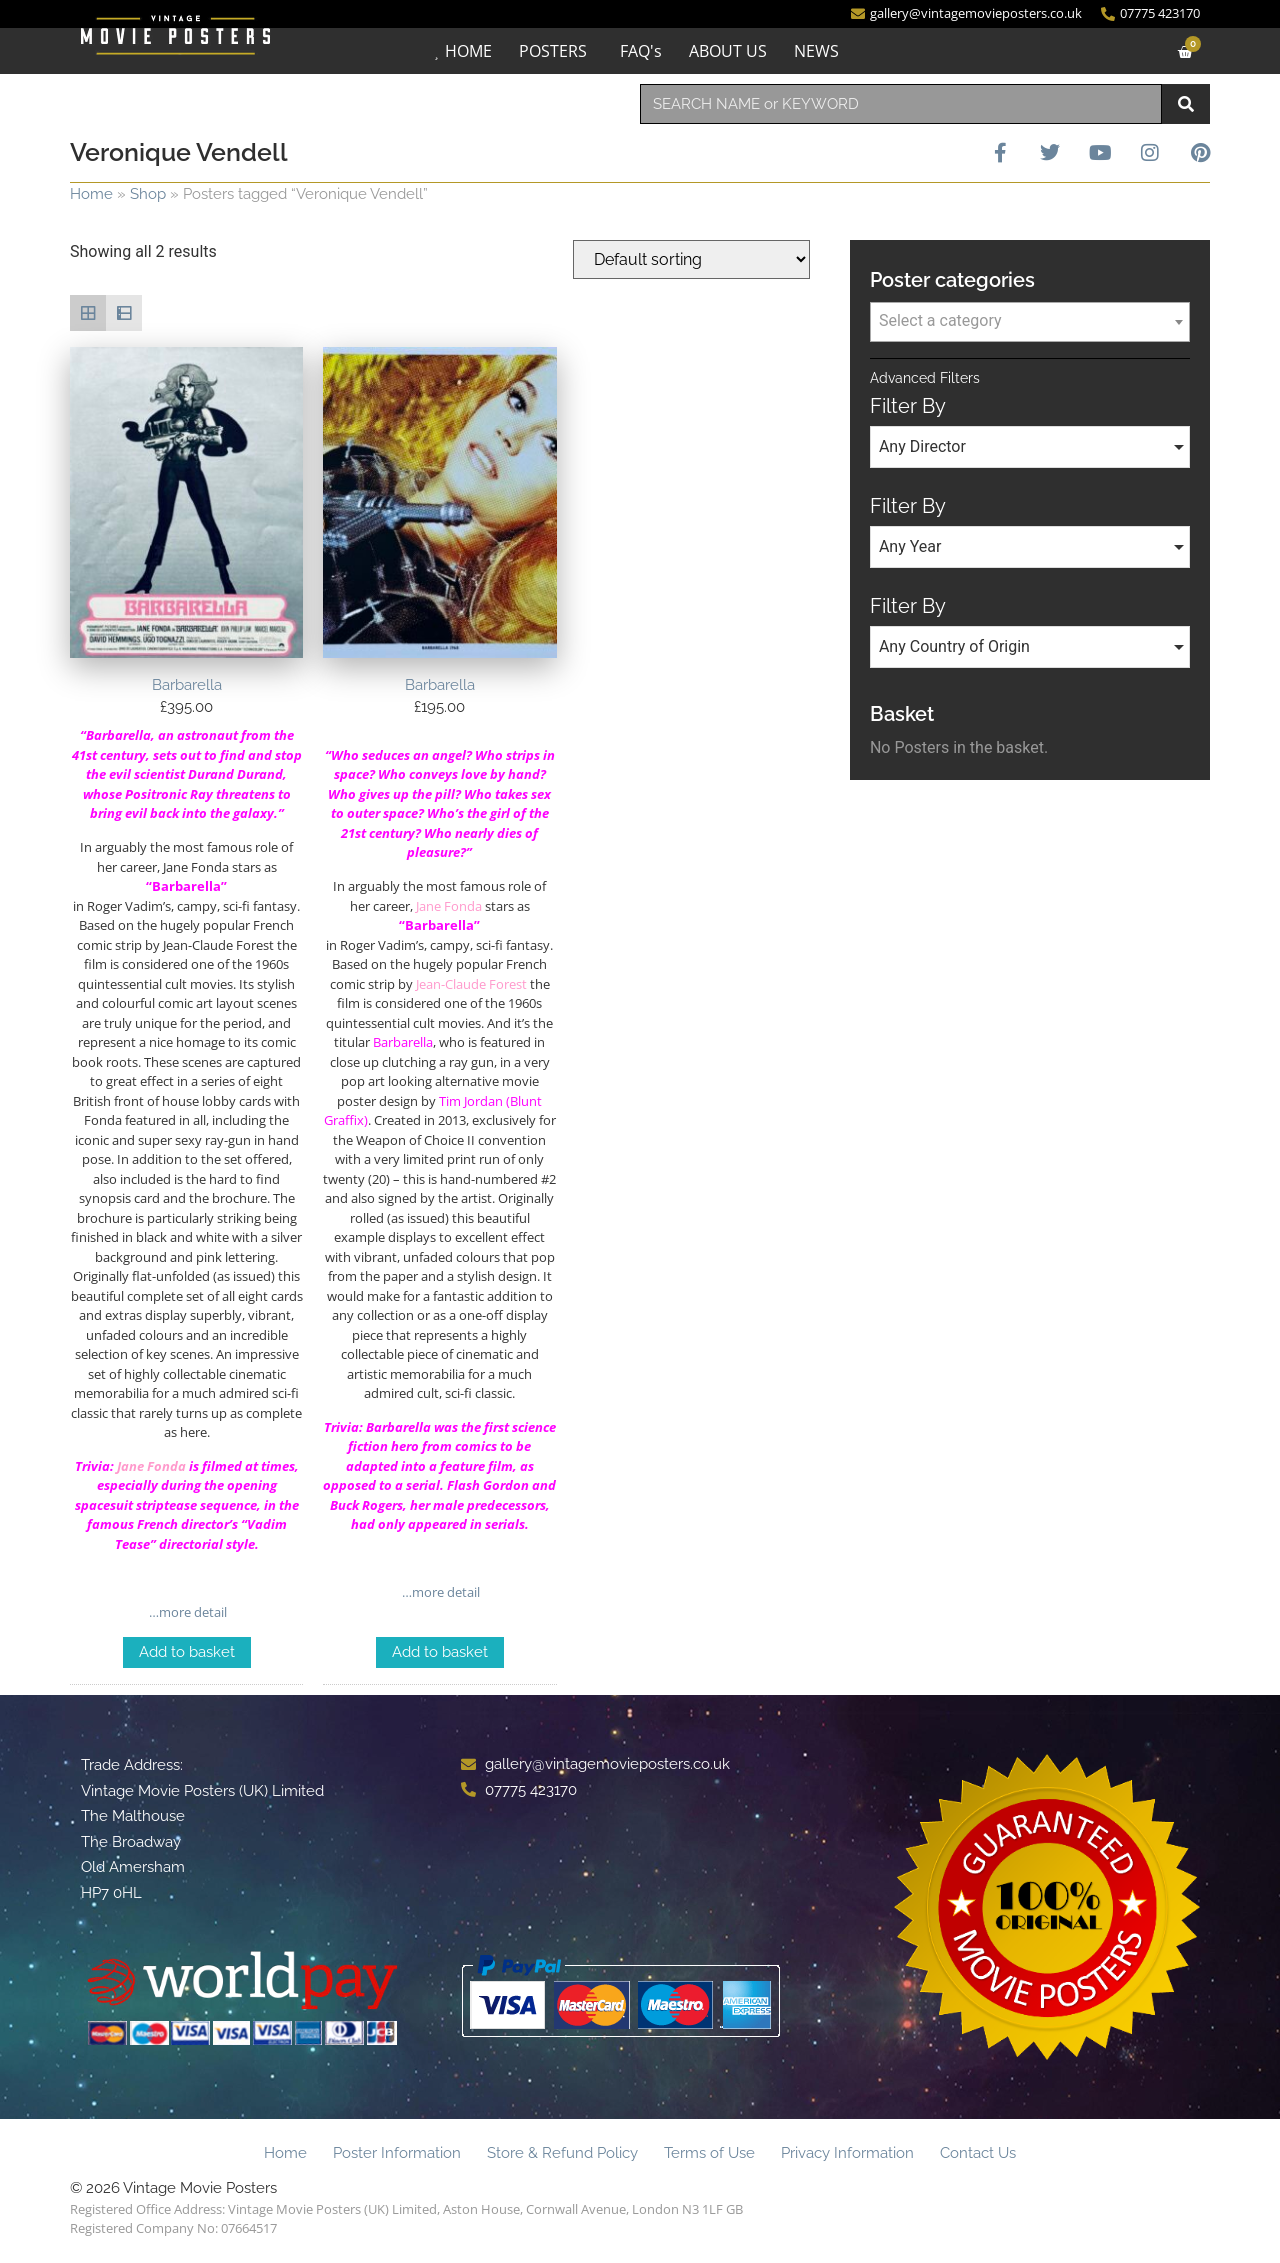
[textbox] (1030, 321)
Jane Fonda (151, 1466)
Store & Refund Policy (562, 2153)
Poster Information (397, 2153)
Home (91, 194)
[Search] (1186, 104)
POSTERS (553, 51)
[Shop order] (691, 259)
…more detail (186, 1612)
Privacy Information (847, 2153)
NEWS (816, 51)
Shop (148, 194)
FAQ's (641, 51)
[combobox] (901, 104)
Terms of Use (709, 2153)
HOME (468, 51)
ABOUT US (728, 51)
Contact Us (978, 2153)
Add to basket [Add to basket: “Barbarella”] (187, 1652)
